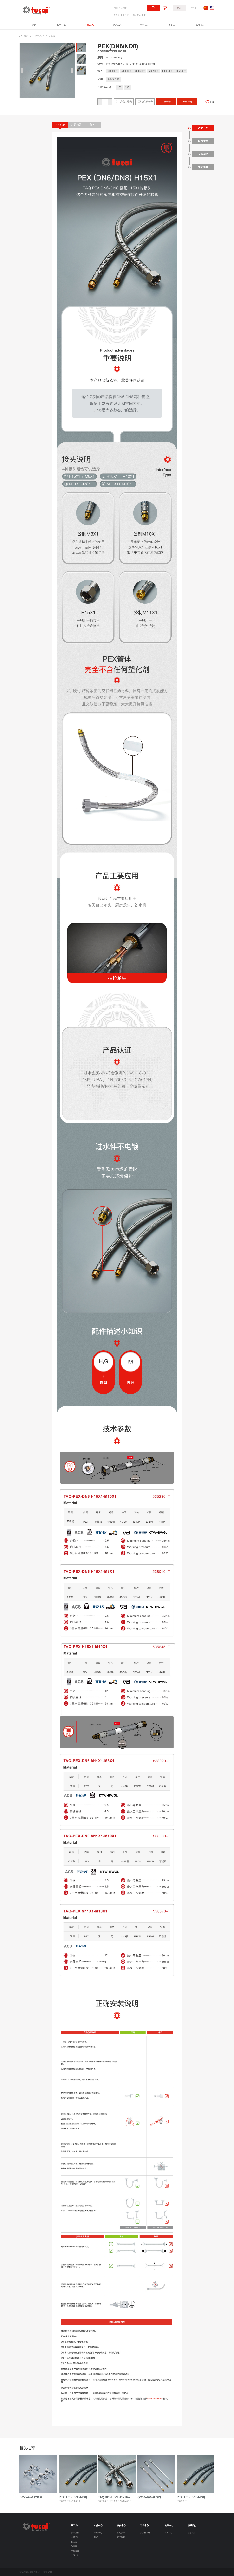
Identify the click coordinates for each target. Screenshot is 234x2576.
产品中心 (89, 25)
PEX (146, 15)
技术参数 (203, 141)
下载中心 (144, 25)
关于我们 (61, 25)
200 (127, 87)
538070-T (140, 71)
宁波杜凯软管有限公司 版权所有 (36, 2571)
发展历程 (75, 2532)
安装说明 (203, 154)
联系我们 (200, 25)
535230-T (153, 71)
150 (119, 87)
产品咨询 (187, 101)
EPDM (126, 15)
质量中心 (172, 25)
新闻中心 (117, 25)
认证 (96, 2537)
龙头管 (117, 15)
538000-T (126, 71)
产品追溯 (75, 2551)
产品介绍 (203, 128)
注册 (193, 8)
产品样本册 (145, 2532)
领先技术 (75, 2542)
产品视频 (121, 2537)
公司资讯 (121, 2532)
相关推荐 (203, 167)
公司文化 (75, 2555)
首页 (33, 25)
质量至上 (75, 2546)
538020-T (112, 71)
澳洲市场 (137, 15)
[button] (22, 70)
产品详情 (50, 36)
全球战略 (75, 2537)
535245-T (181, 71)
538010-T (167, 71)
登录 (179, 8)
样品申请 (166, 101)
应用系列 (98, 2532)
